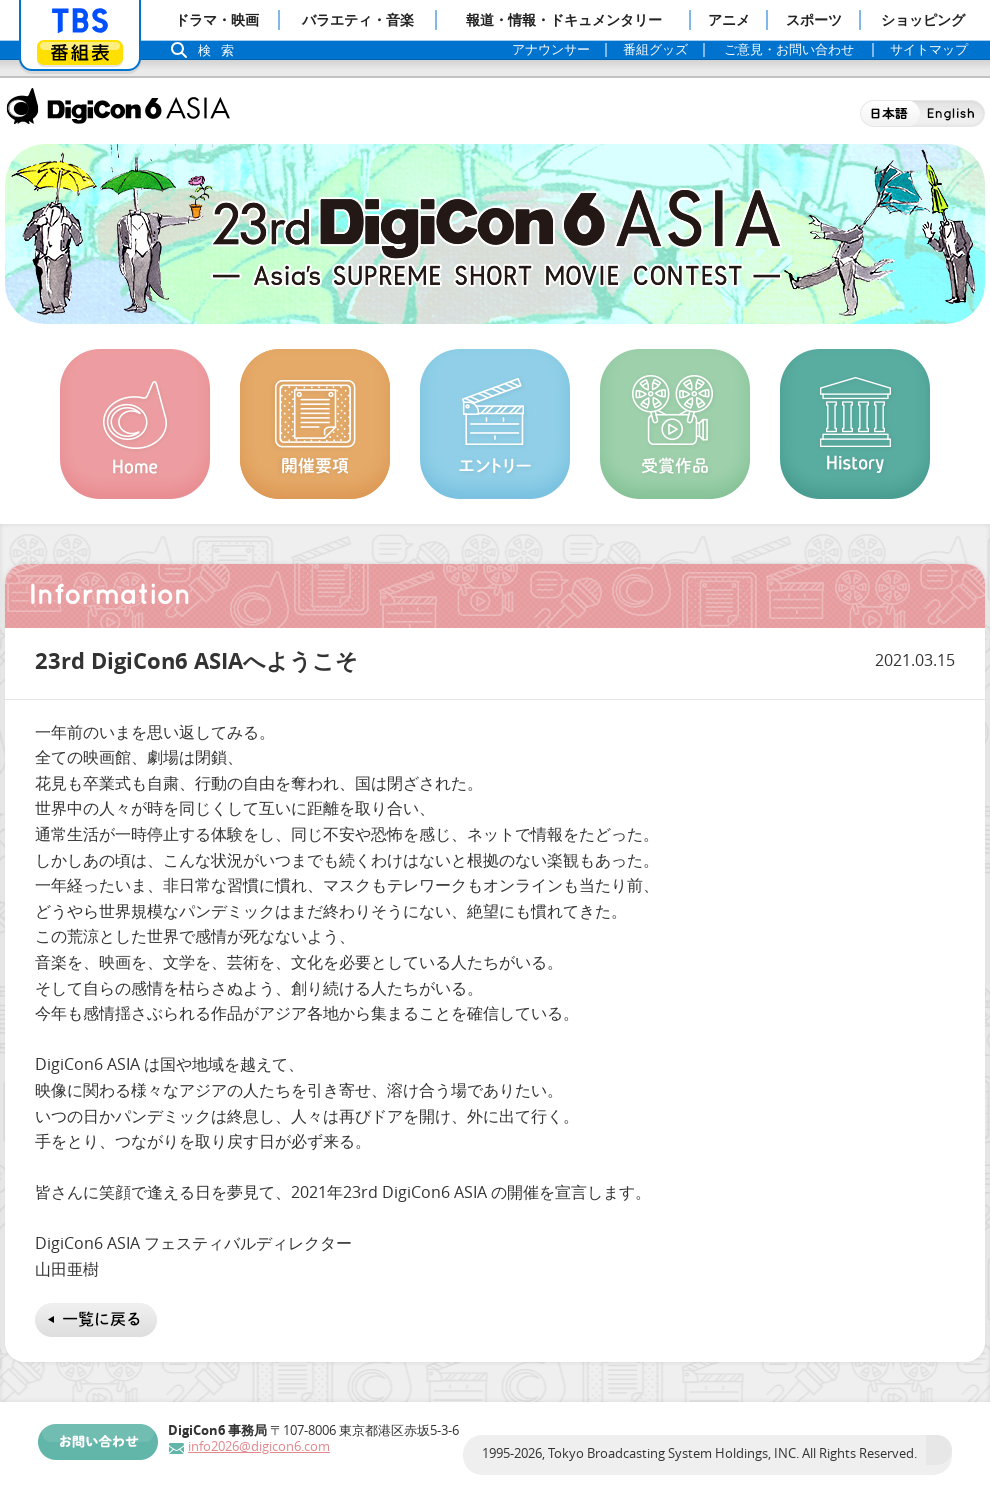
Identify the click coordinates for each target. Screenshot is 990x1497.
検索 (221, 50)
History (855, 424)
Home (135, 424)
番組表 (80, 52)
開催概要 (315, 424)
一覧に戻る (96, 1320)
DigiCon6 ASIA (118, 106)
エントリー (495, 424)
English (952, 113)
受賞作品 (675, 424)
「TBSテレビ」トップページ (80, 21)
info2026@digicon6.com (259, 1446)
